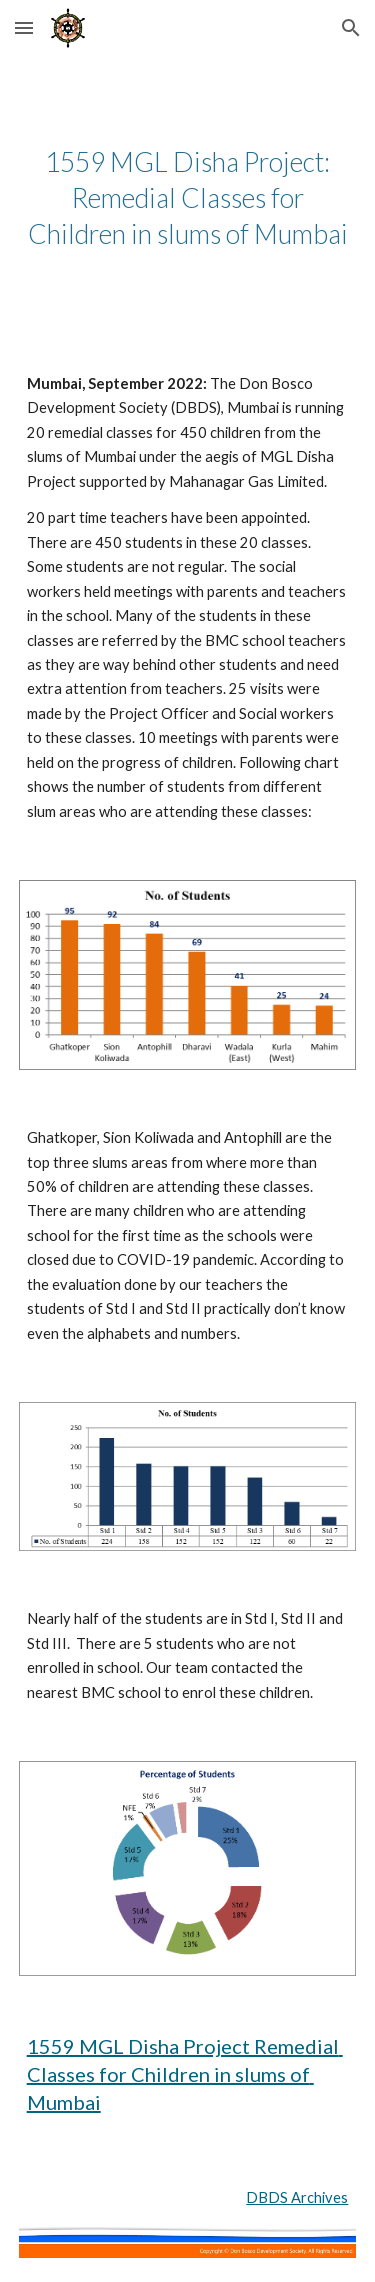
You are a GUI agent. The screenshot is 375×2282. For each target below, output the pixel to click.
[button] (24, 27)
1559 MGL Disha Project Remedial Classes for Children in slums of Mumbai (185, 2074)
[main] (188, 198)
